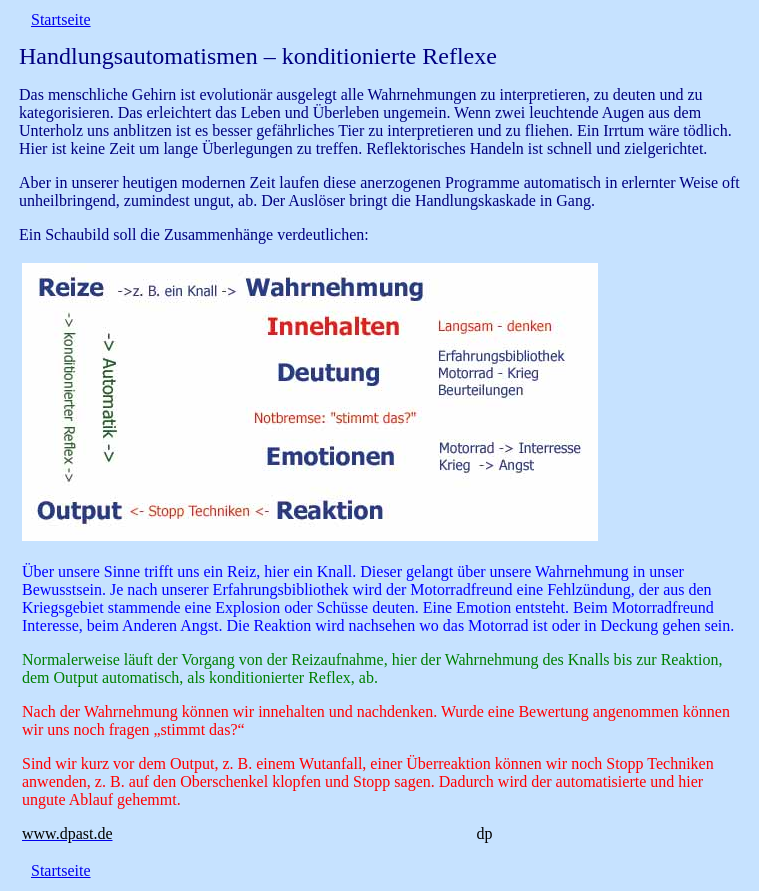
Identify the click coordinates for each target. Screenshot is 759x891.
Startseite (61, 19)
